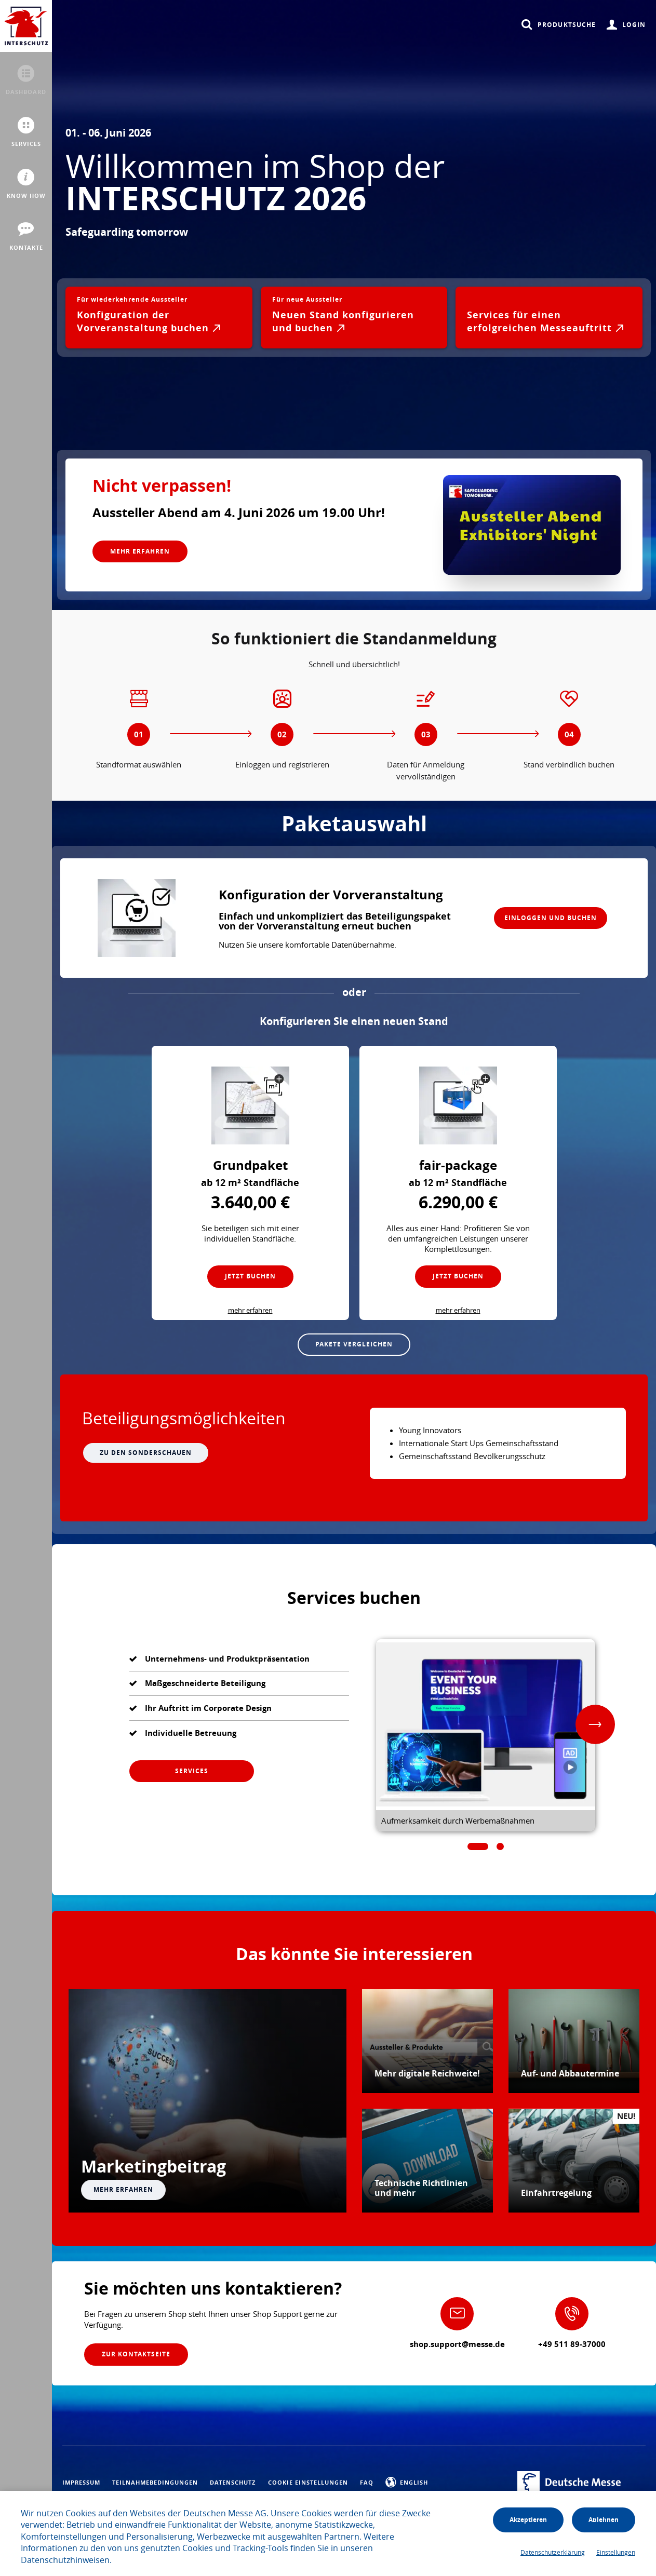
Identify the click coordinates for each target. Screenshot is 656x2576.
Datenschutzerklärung (552, 2552)
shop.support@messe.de (457, 2344)
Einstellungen (615, 2552)
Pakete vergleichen (354, 1344)
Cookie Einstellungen (308, 2482)
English (406, 2483)
